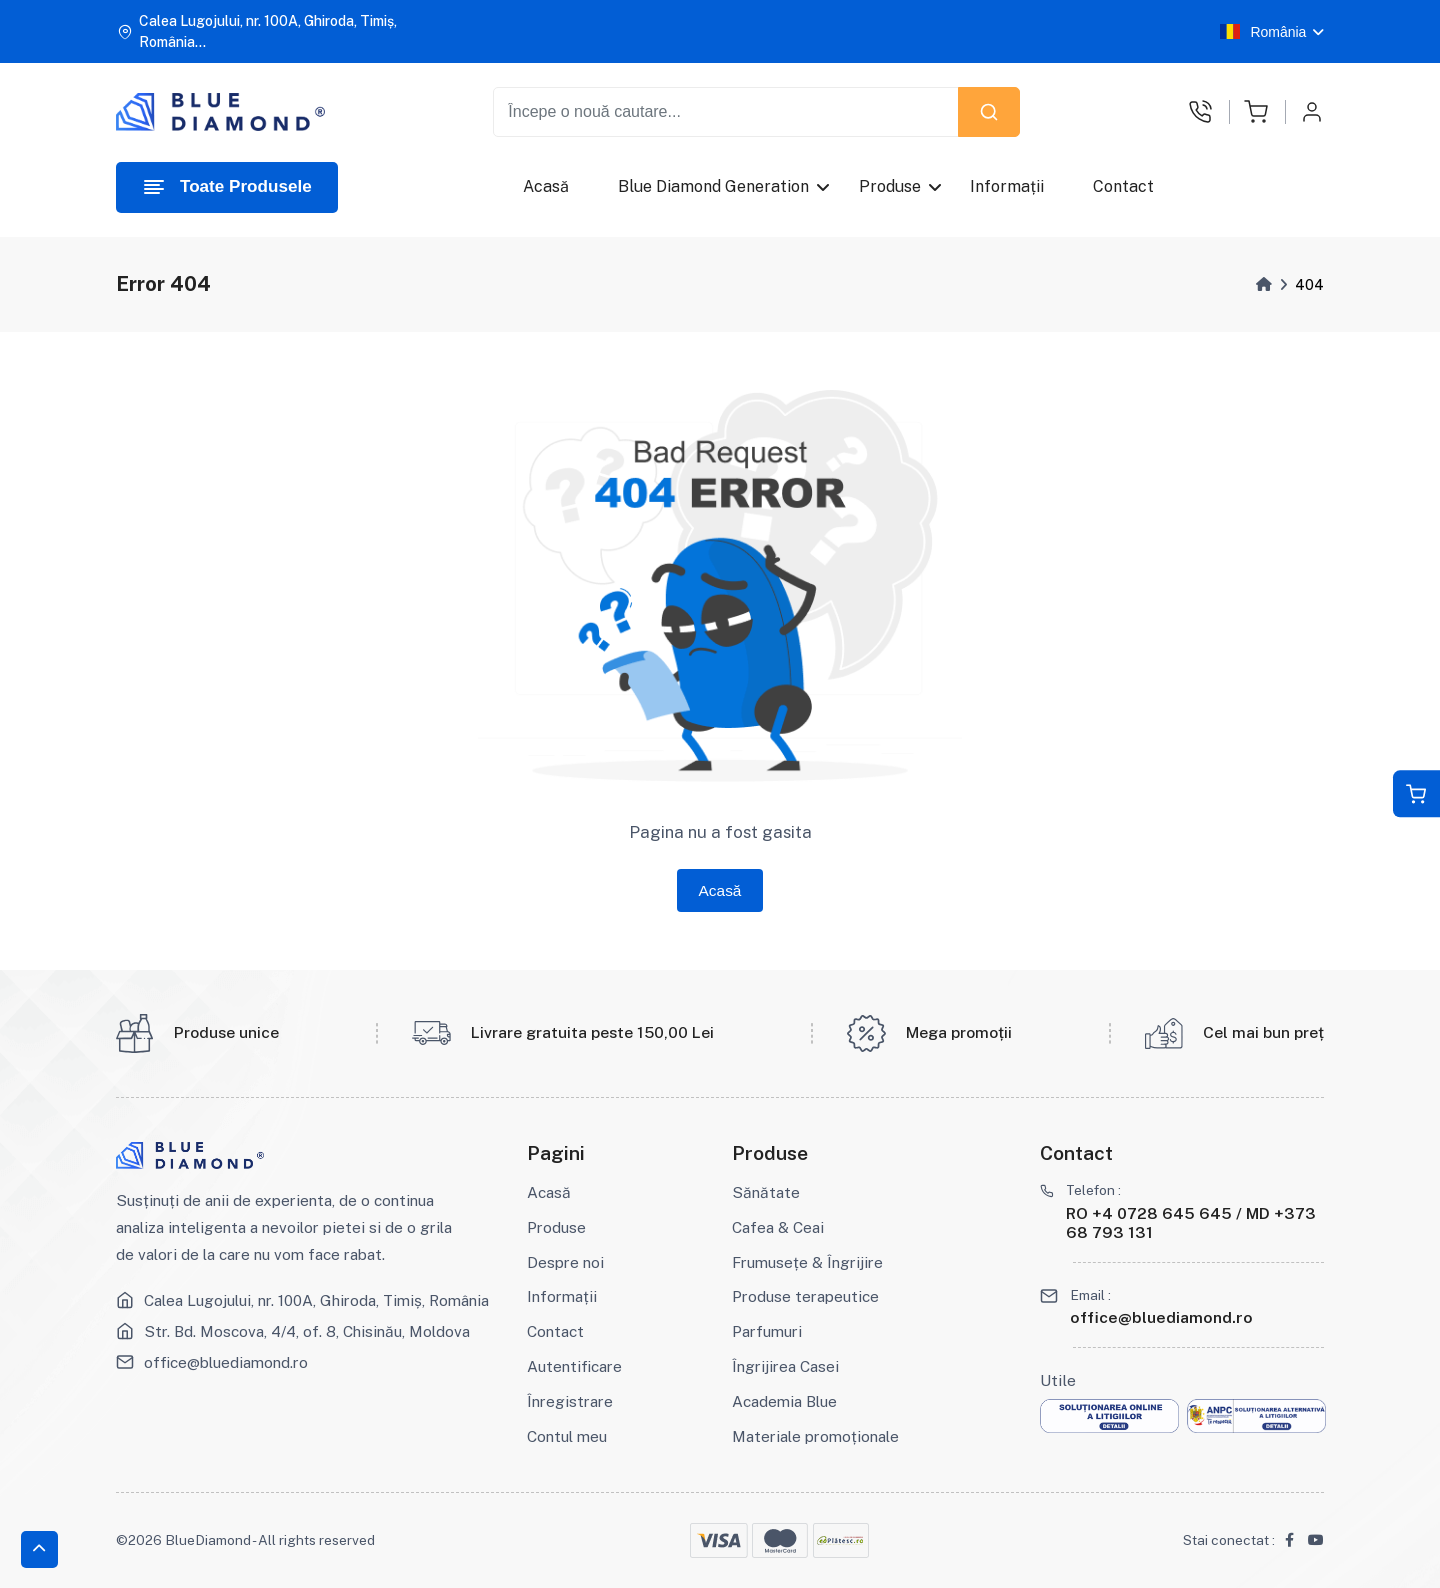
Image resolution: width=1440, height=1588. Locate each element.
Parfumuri (767, 1331)
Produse (890, 186)
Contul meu (567, 1436)
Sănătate (766, 1192)
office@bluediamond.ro (226, 1362)
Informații (1007, 186)
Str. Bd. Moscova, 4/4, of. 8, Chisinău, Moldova (307, 1331)
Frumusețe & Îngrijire (807, 1262)
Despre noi (565, 1262)
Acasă (546, 186)
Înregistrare (570, 1401)
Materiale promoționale (815, 1436)
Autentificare (574, 1366)
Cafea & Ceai (778, 1227)
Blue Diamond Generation (713, 186)
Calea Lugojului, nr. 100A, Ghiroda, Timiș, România (316, 1300)
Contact (1123, 186)
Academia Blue (784, 1401)
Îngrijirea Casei (785, 1366)
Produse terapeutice (805, 1296)
